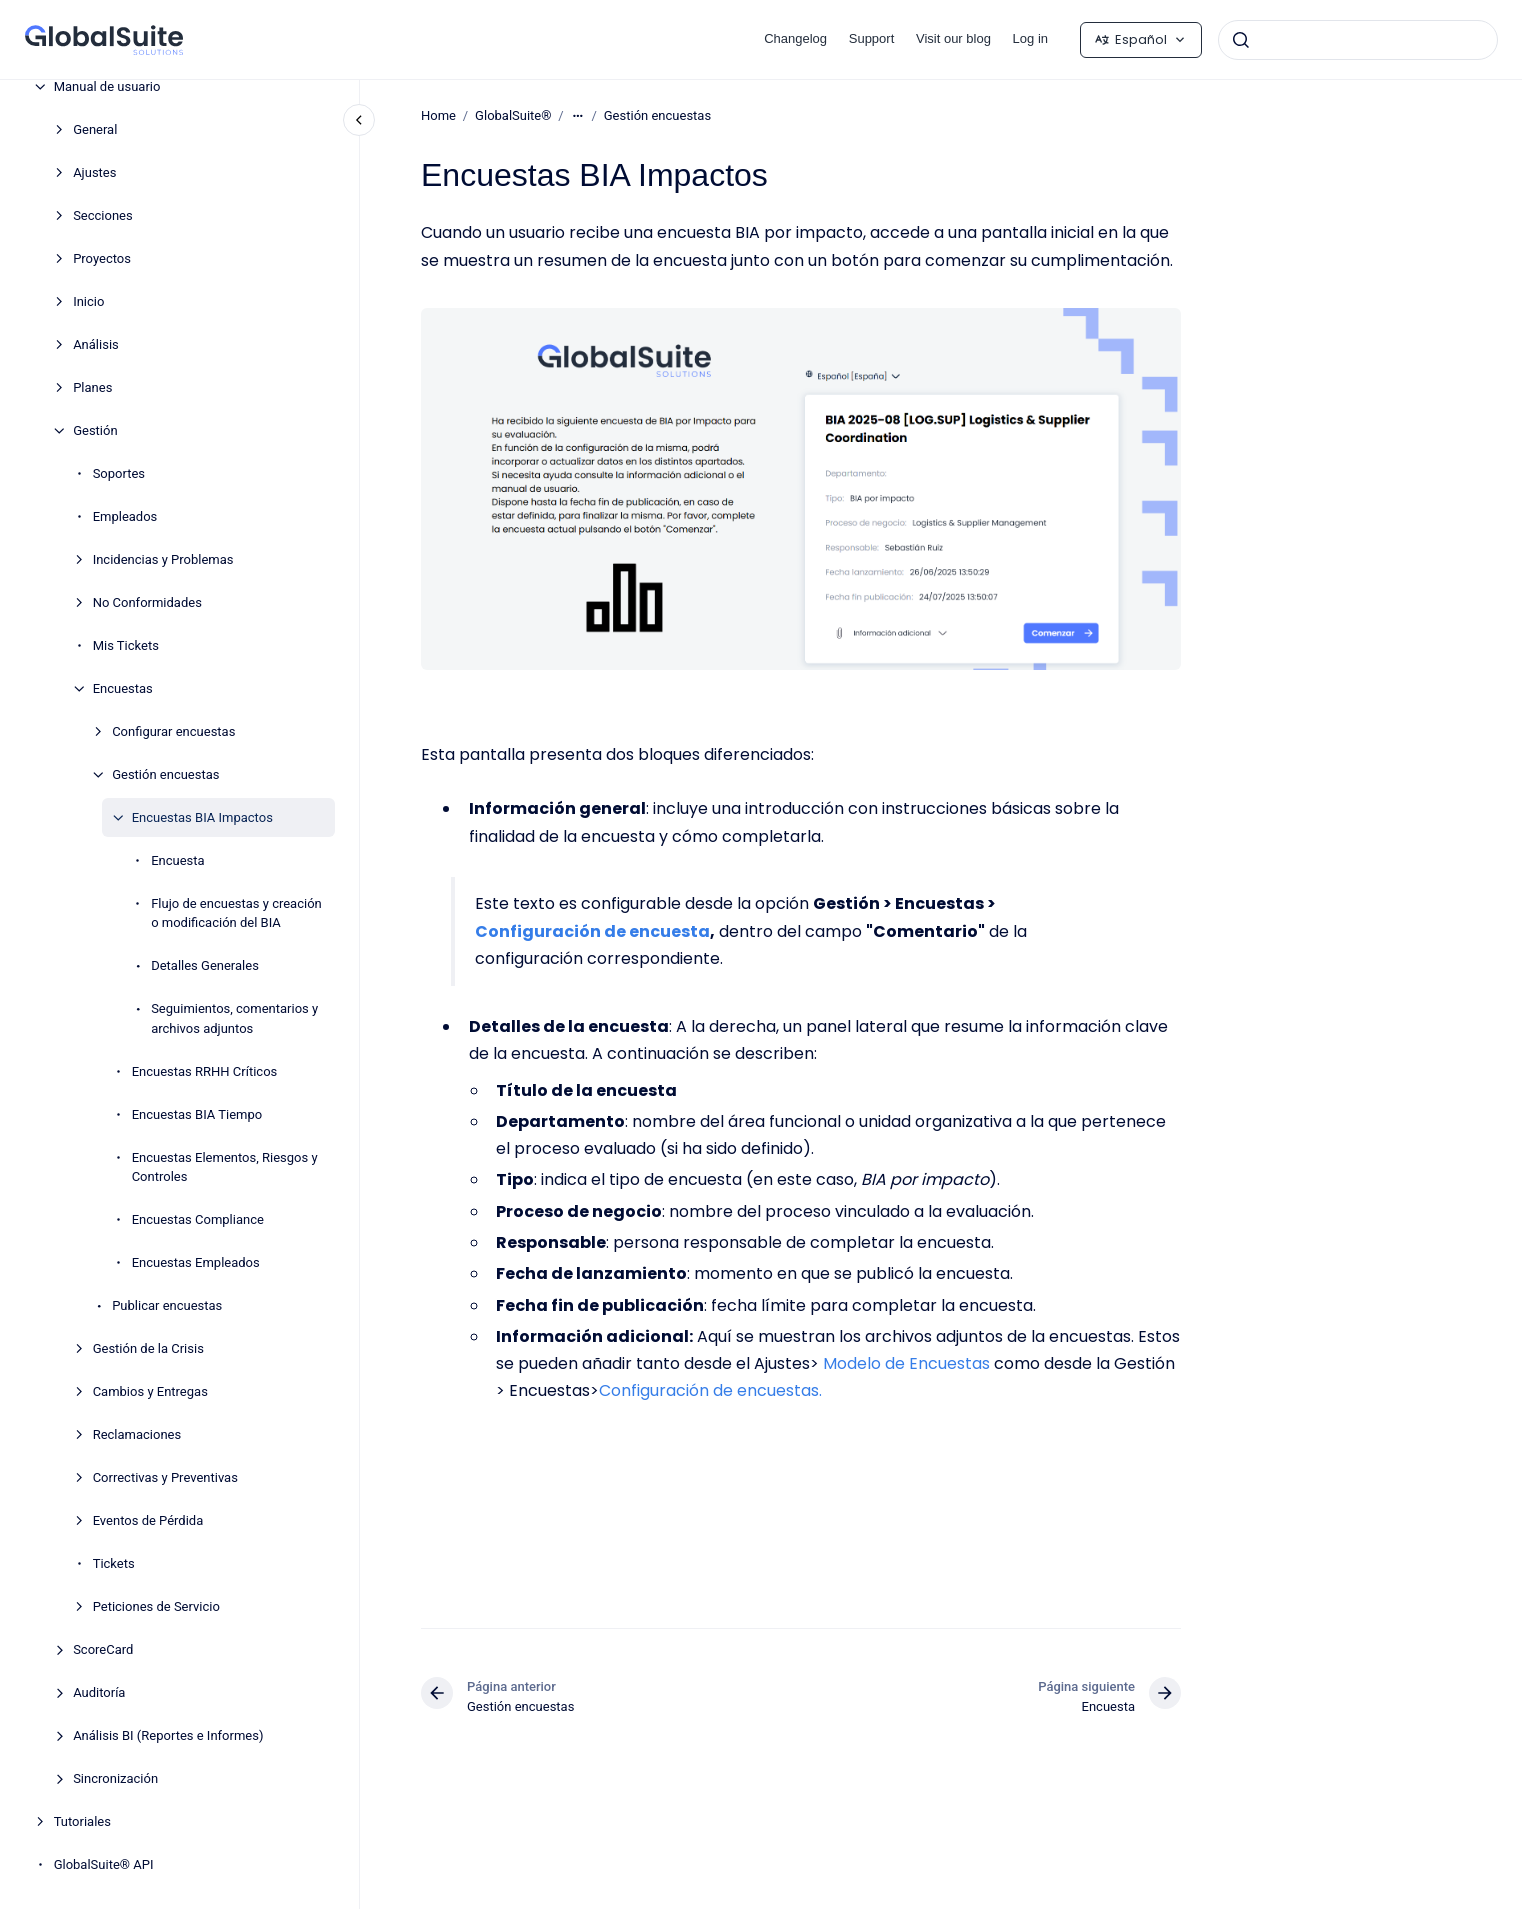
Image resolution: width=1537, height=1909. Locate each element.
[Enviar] (1241, 40)
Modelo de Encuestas (906, 1363)
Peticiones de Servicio (156, 1606)
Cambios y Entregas (150, 1391)
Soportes (119, 473)
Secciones (103, 215)
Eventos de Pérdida (148, 1520)
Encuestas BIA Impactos (202, 817)
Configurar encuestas (173, 731)
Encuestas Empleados (196, 1262)
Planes (92, 387)
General (95, 129)
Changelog (795, 38)
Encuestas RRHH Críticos (205, 1071)
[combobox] (1358, 40)
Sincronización (115, 1778)
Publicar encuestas (167, 1305)
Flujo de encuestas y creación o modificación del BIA (236, 913)
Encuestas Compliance (198, 1219)
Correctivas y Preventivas (165, 1477)
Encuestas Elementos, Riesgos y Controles (225, 1167)
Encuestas (123, 688)
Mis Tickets (126, 645)
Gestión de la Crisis (148, 1348)
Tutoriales (82, 1821)
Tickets (114, 1563)
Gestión (95, 430)
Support (872, 38)
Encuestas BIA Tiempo (197, 1114)
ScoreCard (103, 1649)
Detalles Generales (205, 965)
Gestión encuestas (165, 774)
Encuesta (177, 860)
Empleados (125, 516)
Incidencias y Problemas (163, 559)
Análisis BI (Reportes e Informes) (168, 1735)
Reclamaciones (137, 1434)
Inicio (88, 301)
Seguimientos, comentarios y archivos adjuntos (234, 1018)
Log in (1030, 38)
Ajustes (94, 172)
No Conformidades (147, 602)
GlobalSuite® (513, 115)
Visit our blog (953, 38)
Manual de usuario (107, 86)
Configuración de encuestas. (710, 1390)
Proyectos (102, 258)
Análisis (96, 344)
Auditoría (99, 1692)
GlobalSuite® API (104, 1864)
